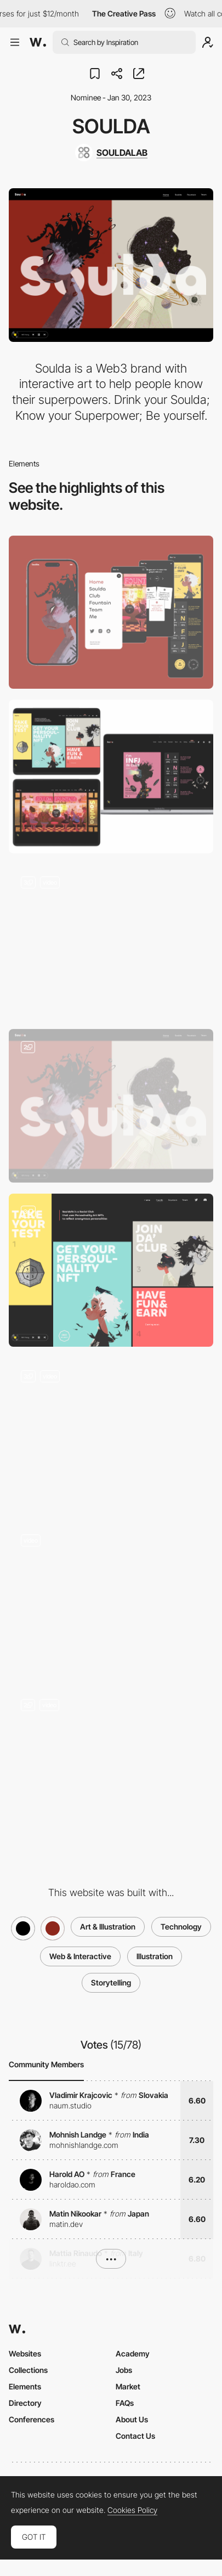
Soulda (111, 126)
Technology (181, 1926)
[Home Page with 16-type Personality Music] (111, 1106)
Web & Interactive (80, 1956)
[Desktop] (111, 776)
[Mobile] (111, 612)
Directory (25, 2403)
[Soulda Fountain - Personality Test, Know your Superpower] (111, 1434)
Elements (25, 2386)
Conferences (31, 2419)
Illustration (154, 1956)
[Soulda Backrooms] (111, 1764)
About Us (132, 2419)
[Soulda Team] (111, 1599)
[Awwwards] (38, 42)
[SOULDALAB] (111, 152)
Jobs (124, 2370)
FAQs (125, 2403)
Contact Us (135, 2435)
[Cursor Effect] (111, 941)
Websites (25, 2353)
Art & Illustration (107, 1926)
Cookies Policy (132, 2510)
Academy (133, 2353)
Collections (28, 2370)
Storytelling (111, 1982)
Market (128, 2386)
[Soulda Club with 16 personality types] (111, 1270)
